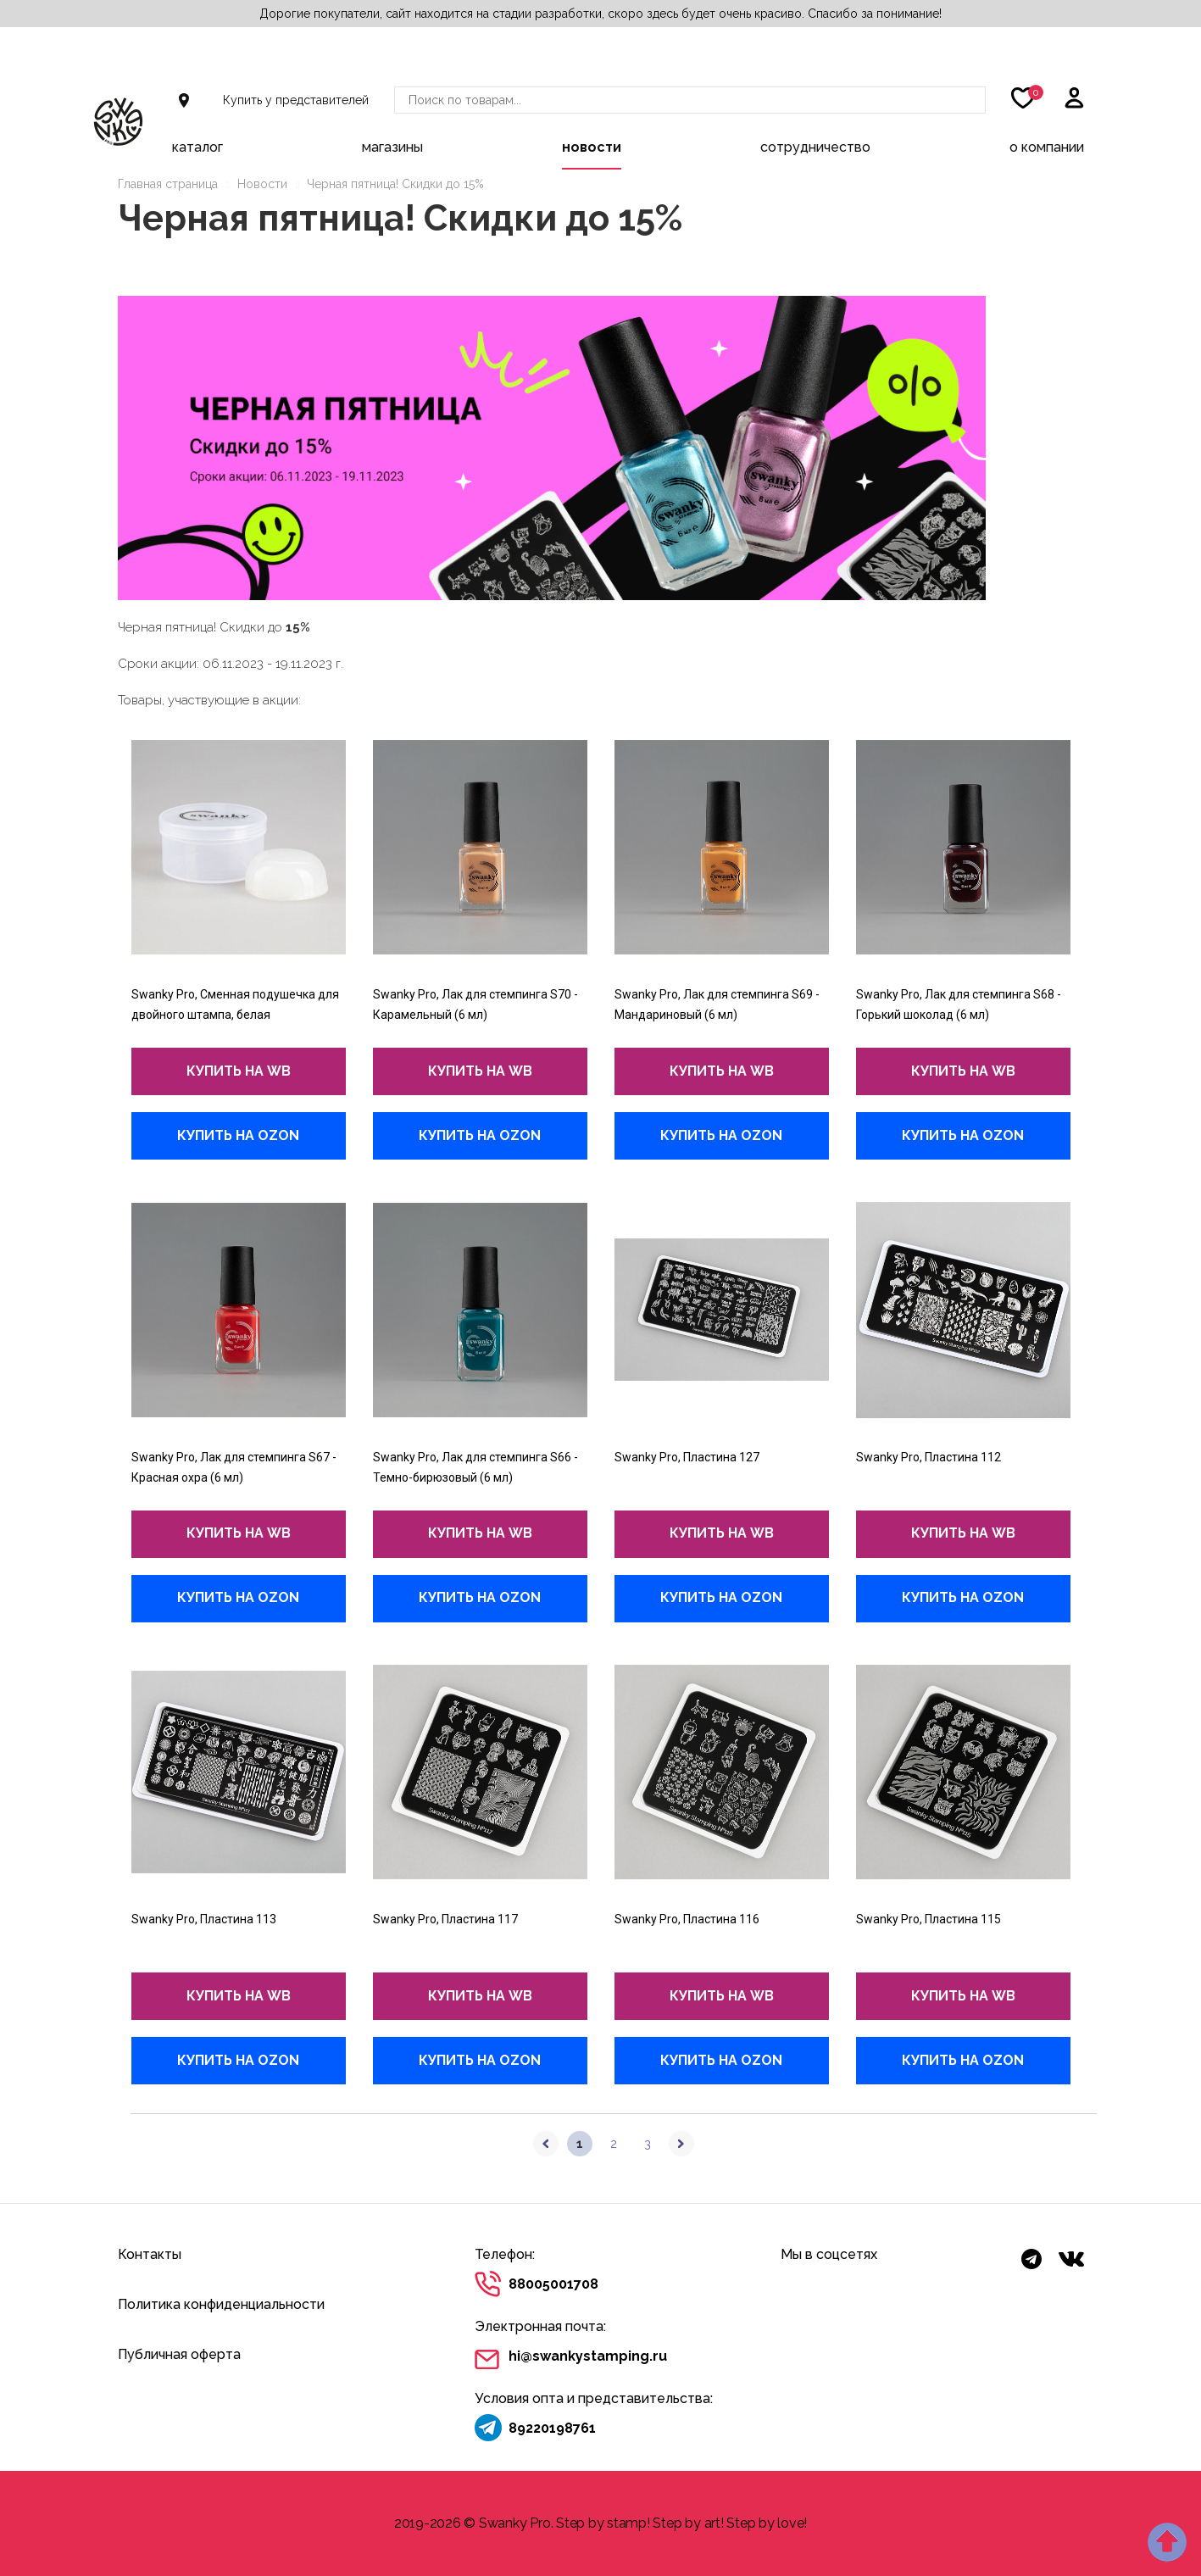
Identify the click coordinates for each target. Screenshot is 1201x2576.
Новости (591, 147)
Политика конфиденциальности (221, 2304)
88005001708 (553, 2284)
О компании (1046, 147)
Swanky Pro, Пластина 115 (928, 1919)
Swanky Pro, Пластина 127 (686, 1457)
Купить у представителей (296, 100)
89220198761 (552, 2428)
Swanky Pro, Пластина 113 (203, 1919)
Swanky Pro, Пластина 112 (928, 1457)
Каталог (197, 147)
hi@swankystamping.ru (588, 2356)
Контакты (149, 2254)
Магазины (392, 147)
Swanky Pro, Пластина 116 (686, 1919)
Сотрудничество (815, 147)
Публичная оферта (179, 2354)
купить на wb (238, 1071)
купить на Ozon (238, 1135)
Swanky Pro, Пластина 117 (445, 1919)
